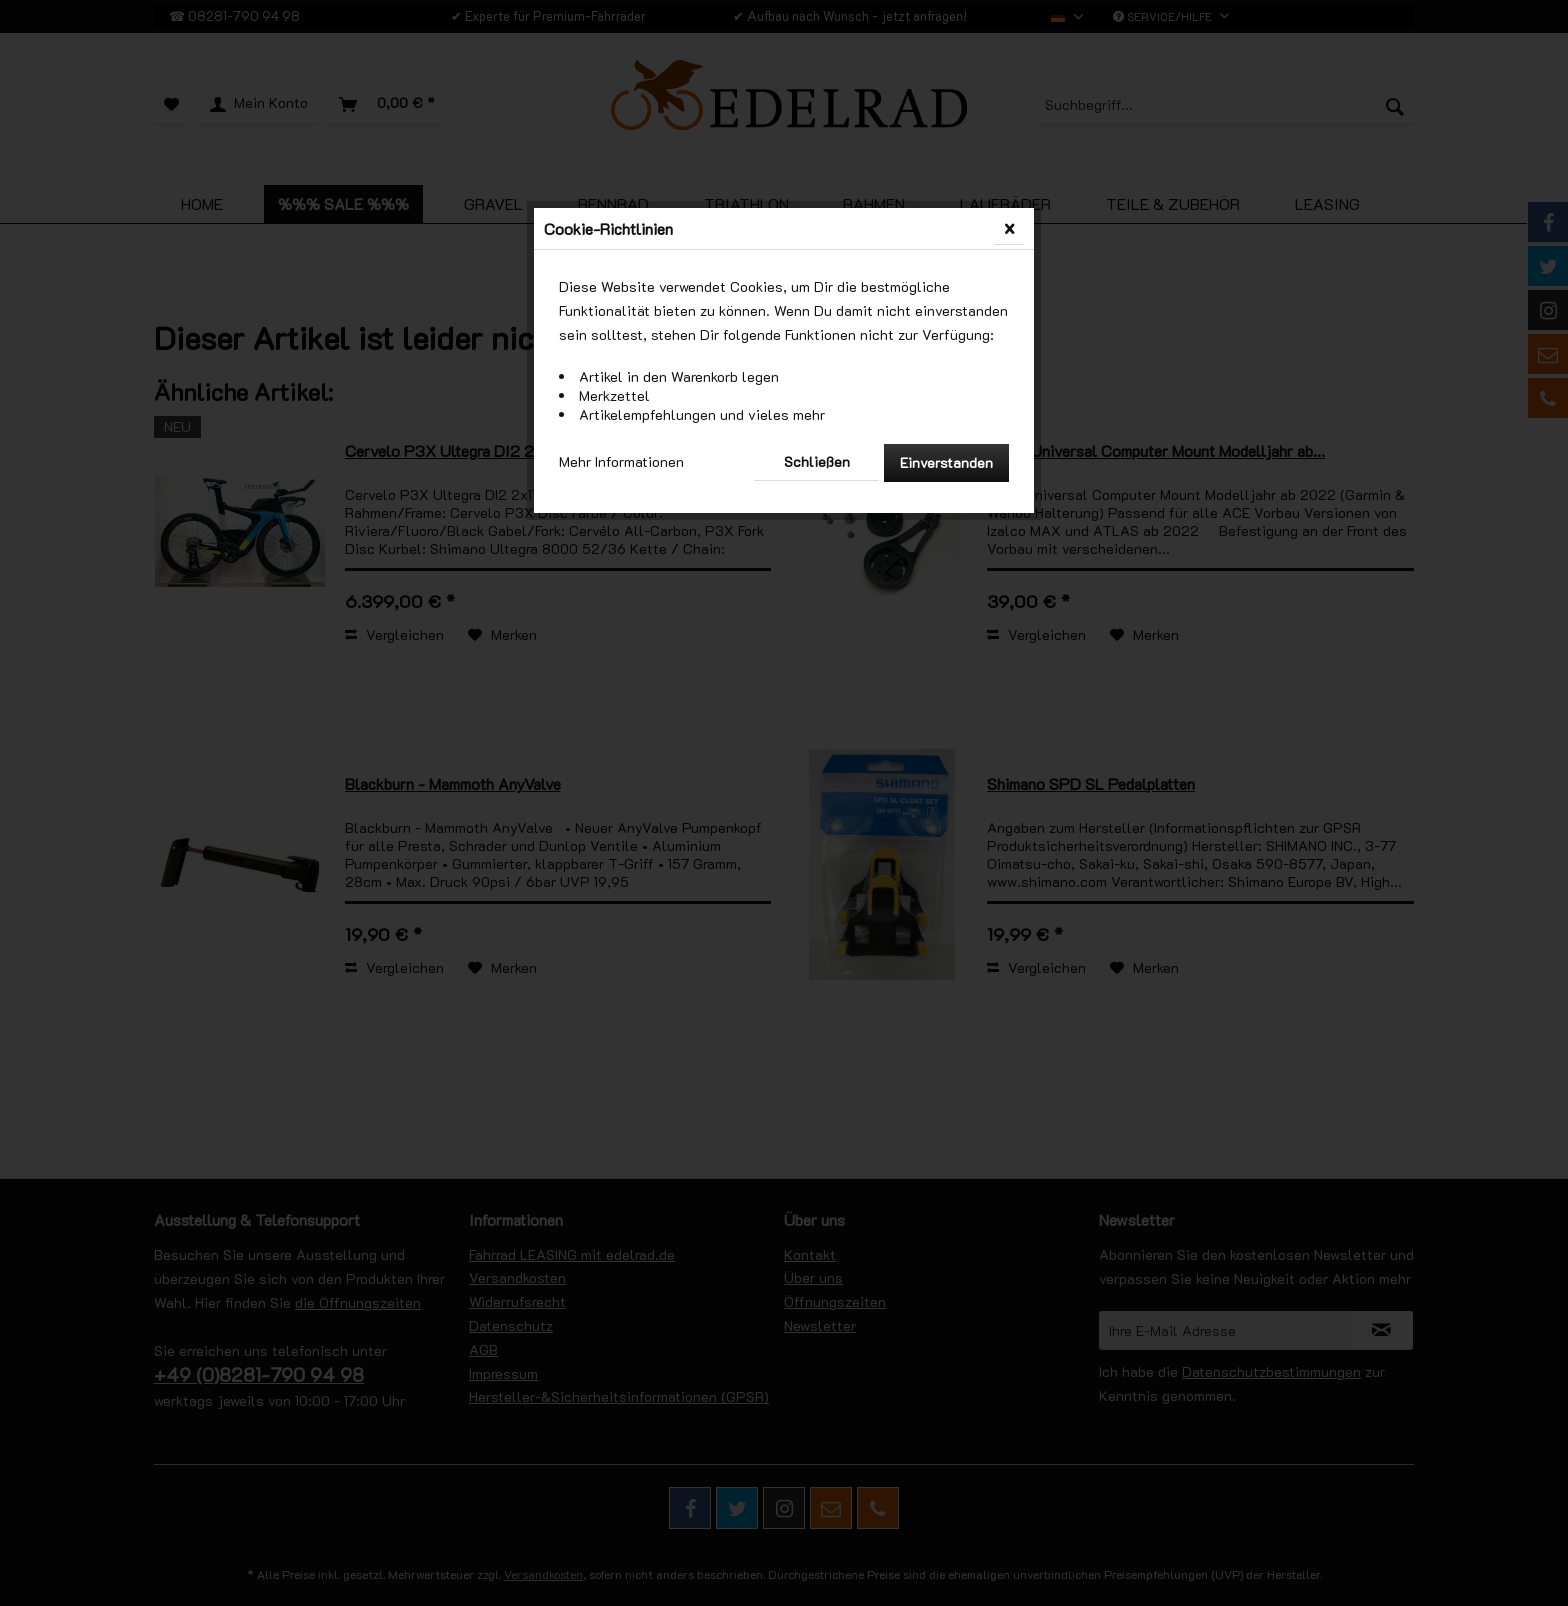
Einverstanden (946, 462)
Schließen (817, 461)
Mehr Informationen (621, 461)
